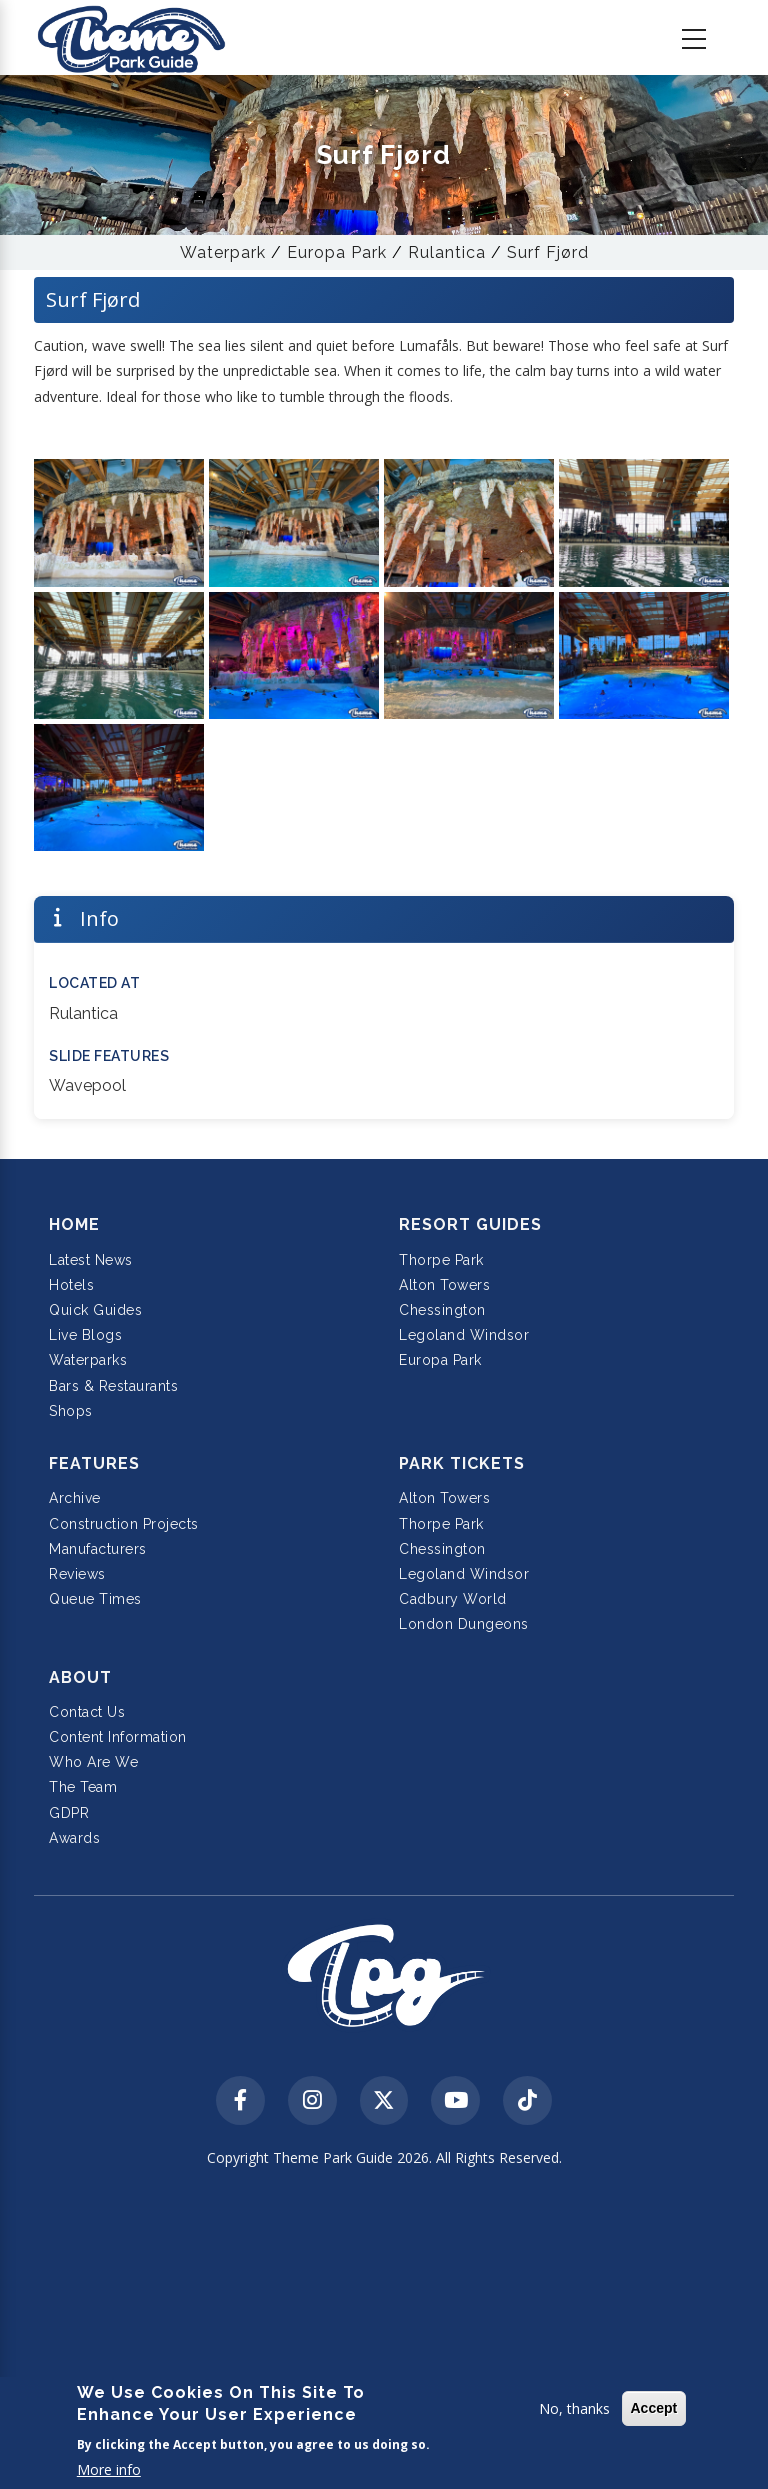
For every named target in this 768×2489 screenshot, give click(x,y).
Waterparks (88, 1360)
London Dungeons (464, 1624)
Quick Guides (95, 1310)
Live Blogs (85, 1335)
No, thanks (574, 2408)
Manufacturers (98, 1549)
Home (74, 1224)
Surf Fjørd (548, 252)
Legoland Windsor (464, 1335)
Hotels (71, 1285)
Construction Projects (124, 1524)
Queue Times (95, 1599)
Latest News (91, 1260)
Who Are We (93, 1762)
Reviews (77, 1574)
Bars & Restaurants (113, 1386)
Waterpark (223, 252)
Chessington (442, 1310)
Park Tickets (462, 1463)
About (80, 1677)
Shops (71, 1411)
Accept (654, 2408)
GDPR (69, 1813)
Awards (74, 1838)
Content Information (118, 1737)
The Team (83, 1787)
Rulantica (447, 252)
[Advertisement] (384, 2331)
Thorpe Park (441, 1260)
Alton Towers (444, 1285)
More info (109, 2469)
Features (94, 1463)
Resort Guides (470, 1224)
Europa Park (337, 252)
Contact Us (87, 1712)
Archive (75, 1498)
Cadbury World (453, 1599)
